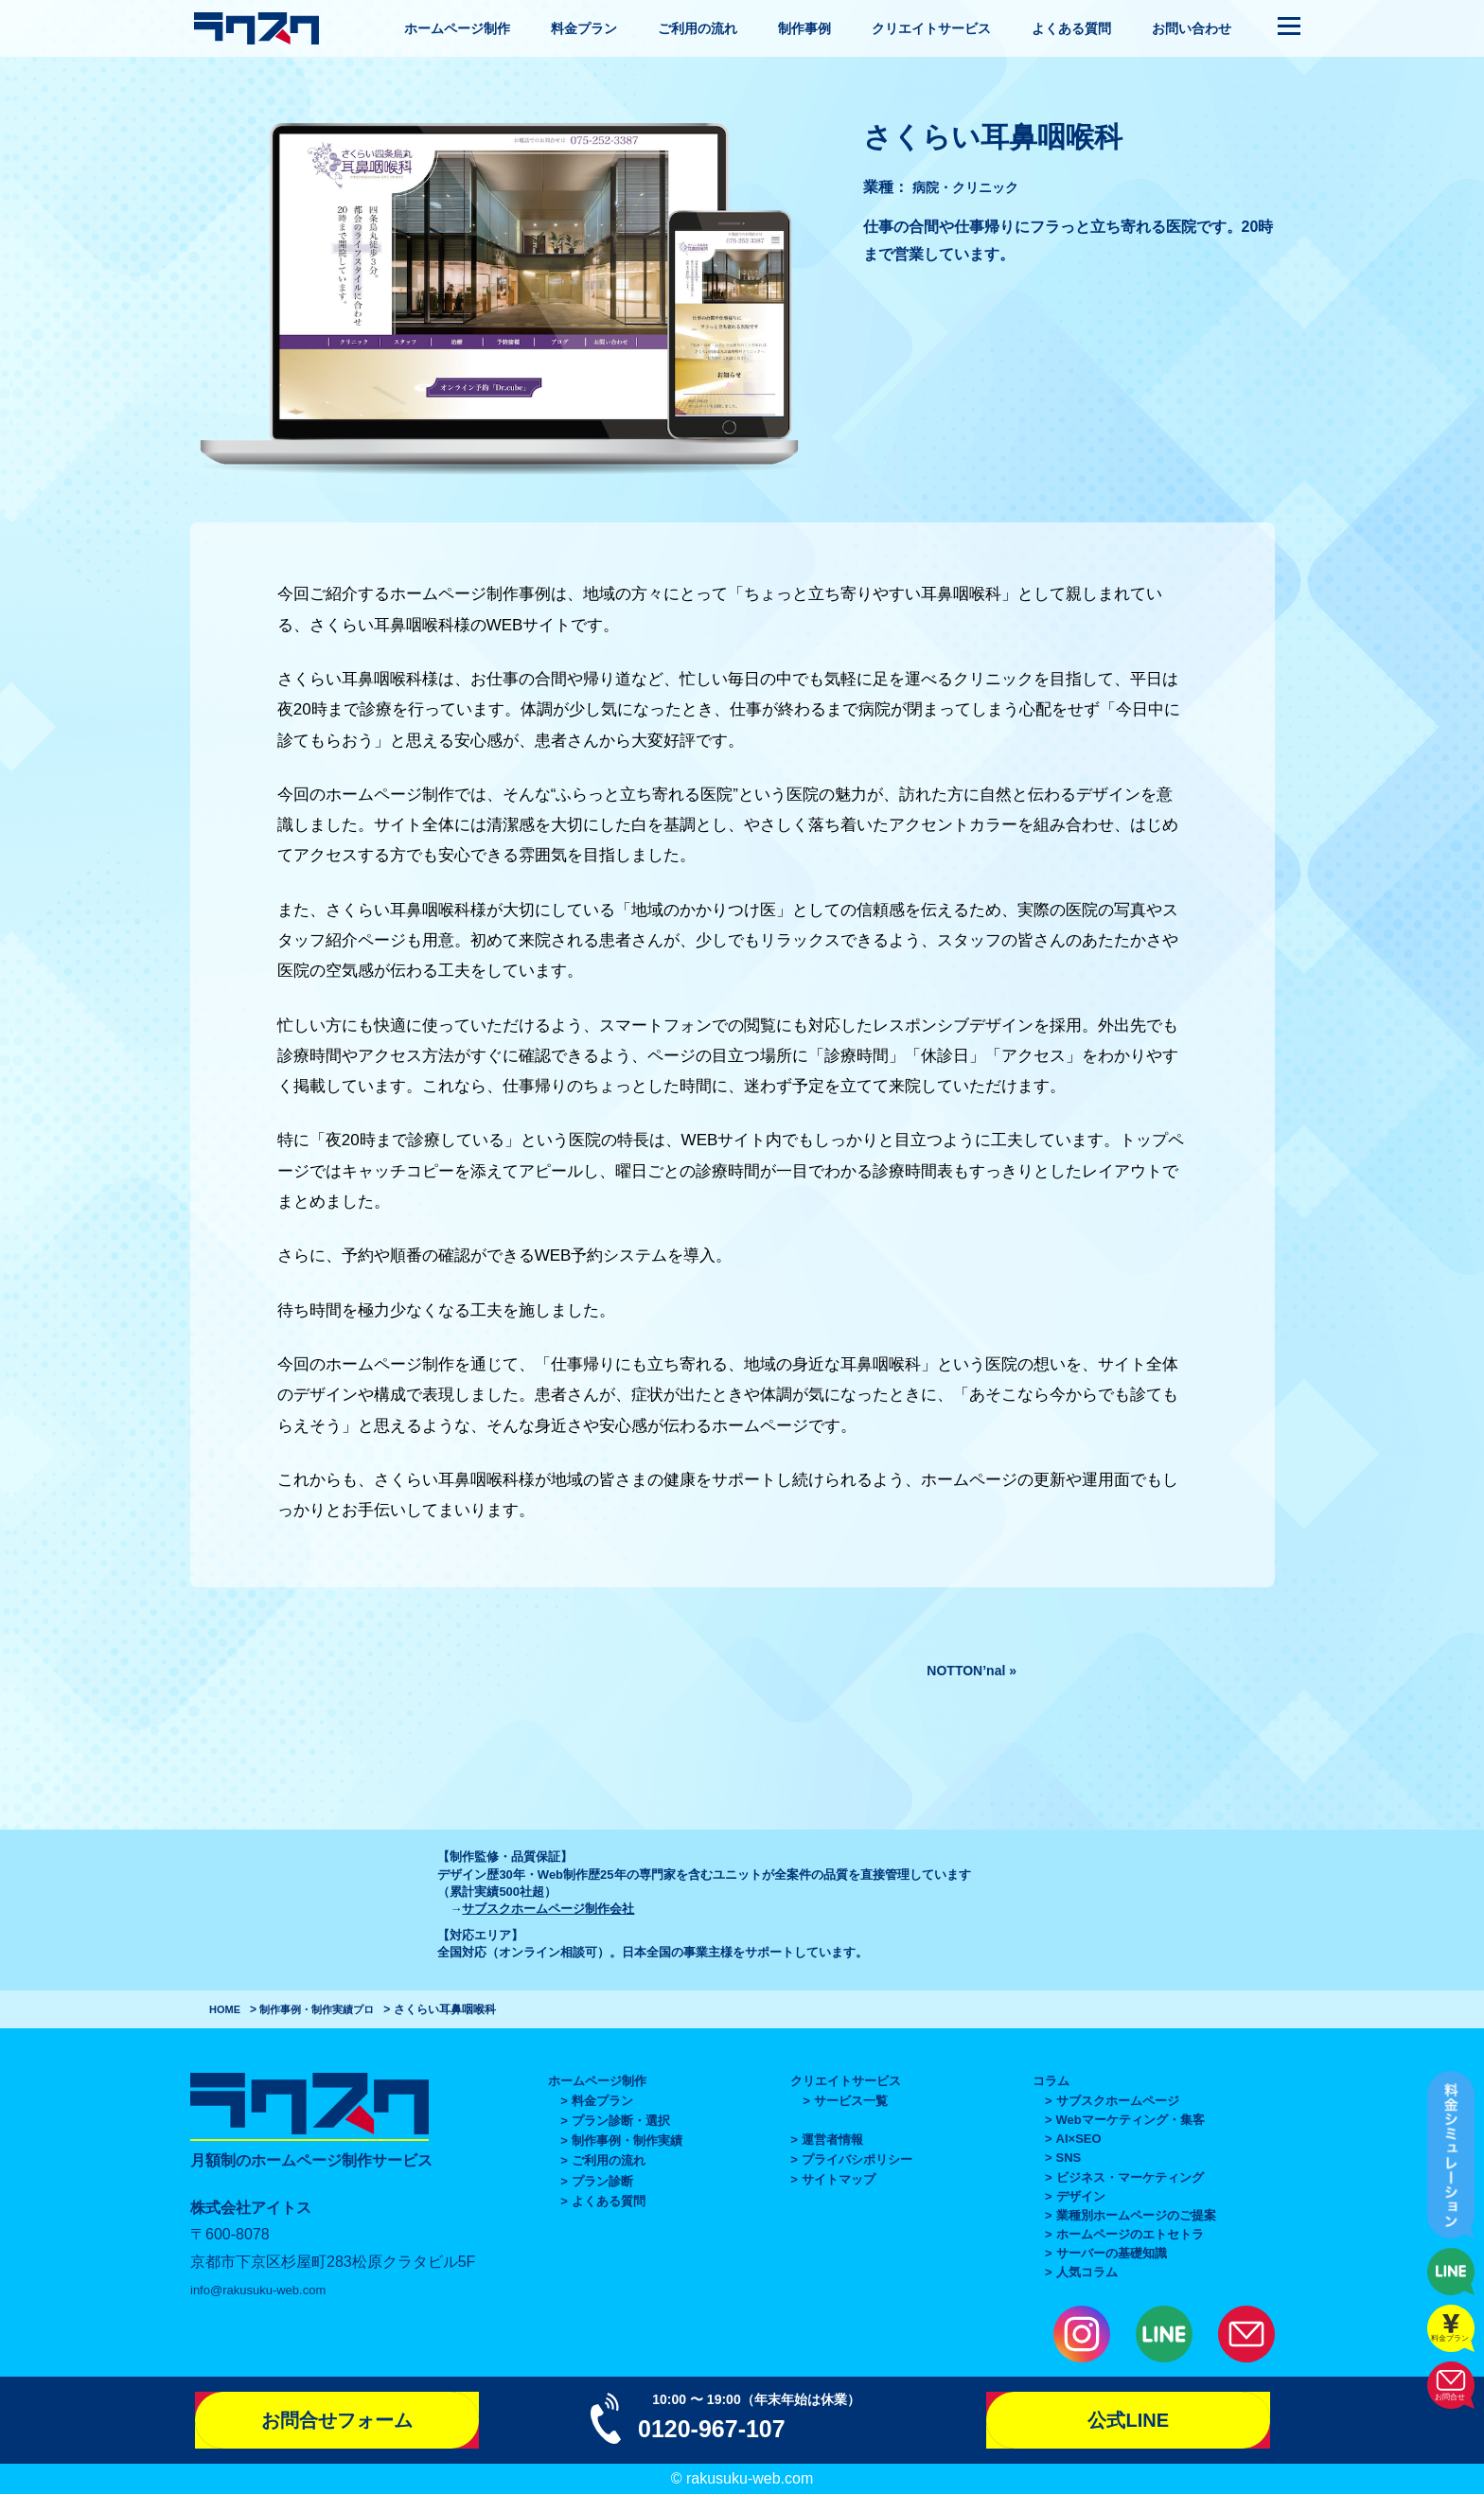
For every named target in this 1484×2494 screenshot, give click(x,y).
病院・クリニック (973, 187)
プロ (375, 2009)
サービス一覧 (851, 2101)
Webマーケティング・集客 (1130, 2120)
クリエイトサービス (931, 28)
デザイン (1080, 2196)
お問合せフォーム (337, 2420)
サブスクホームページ (1117, 2101)
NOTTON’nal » (965, 1670)
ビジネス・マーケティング (1130, 2177)
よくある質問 (1071, 28)
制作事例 (804, 28)
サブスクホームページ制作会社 (548, 1908)
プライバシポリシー (857, 2159)
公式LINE (1128, 2420)
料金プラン (584, 28)
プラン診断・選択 (621, 2121)
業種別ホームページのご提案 (1136, 2215)
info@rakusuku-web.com (273, 2289)
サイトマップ (838, 2179)
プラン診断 (602, 2181)
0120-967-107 (726, 2427)
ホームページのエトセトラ (1130, 2234)
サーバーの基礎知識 (1111, 2253)
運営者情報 (832, 2139)
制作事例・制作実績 (313, 2009)
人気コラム (1087, 2272)
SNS (1069, 2157)
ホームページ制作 (457, 28)
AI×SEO (1079, 2138)
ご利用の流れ (697, 28)
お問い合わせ (1191, 28)
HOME (226, 2009)
